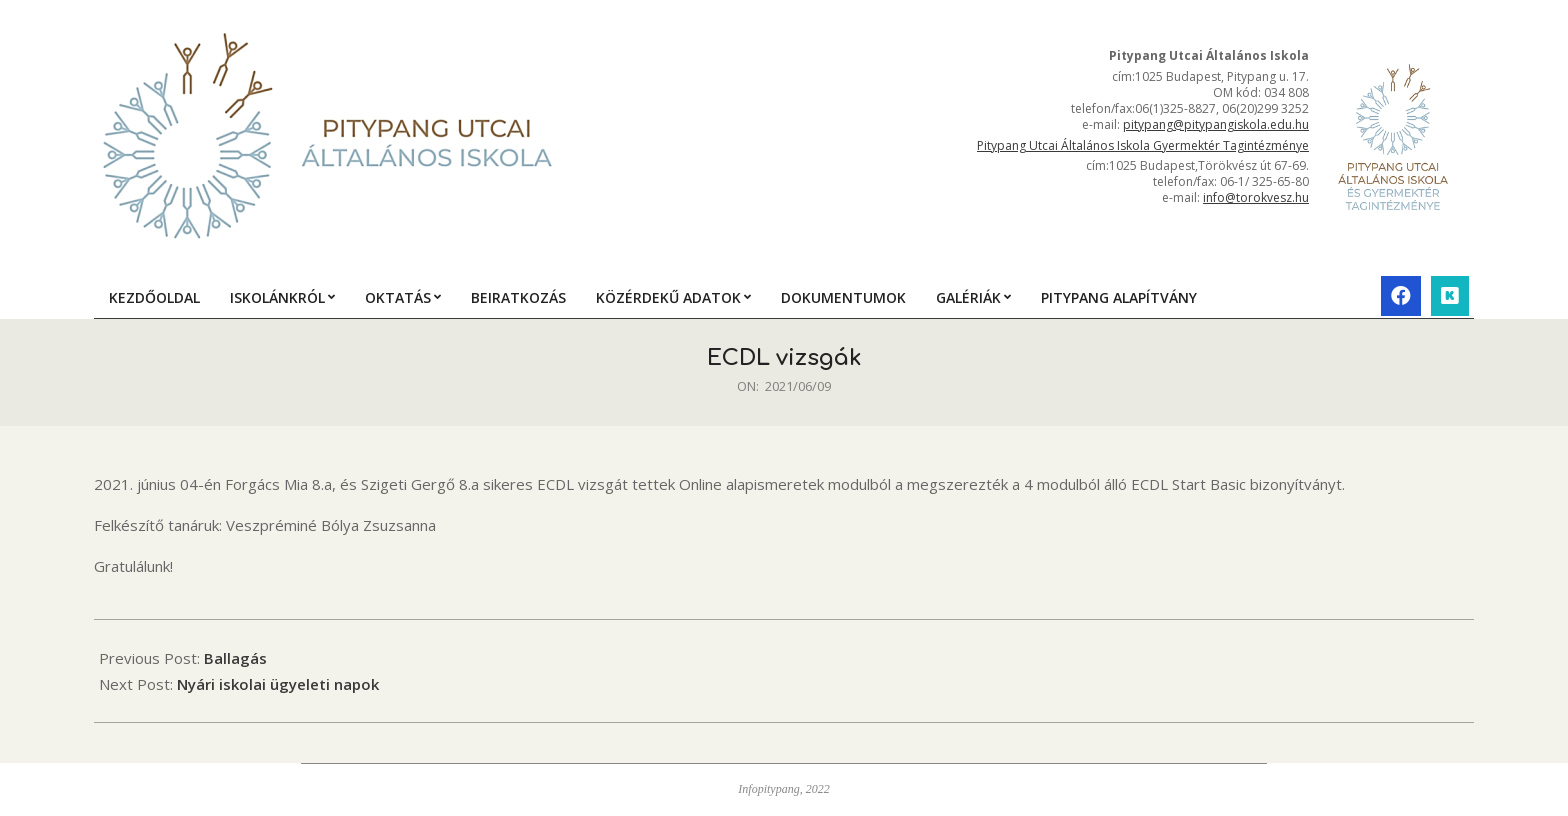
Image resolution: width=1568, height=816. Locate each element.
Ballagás (235, 658)
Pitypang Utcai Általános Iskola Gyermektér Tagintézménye (1143, 145)
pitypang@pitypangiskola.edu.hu (1216, 124)
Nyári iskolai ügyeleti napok (278, 684)
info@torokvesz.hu (1256, 197)
